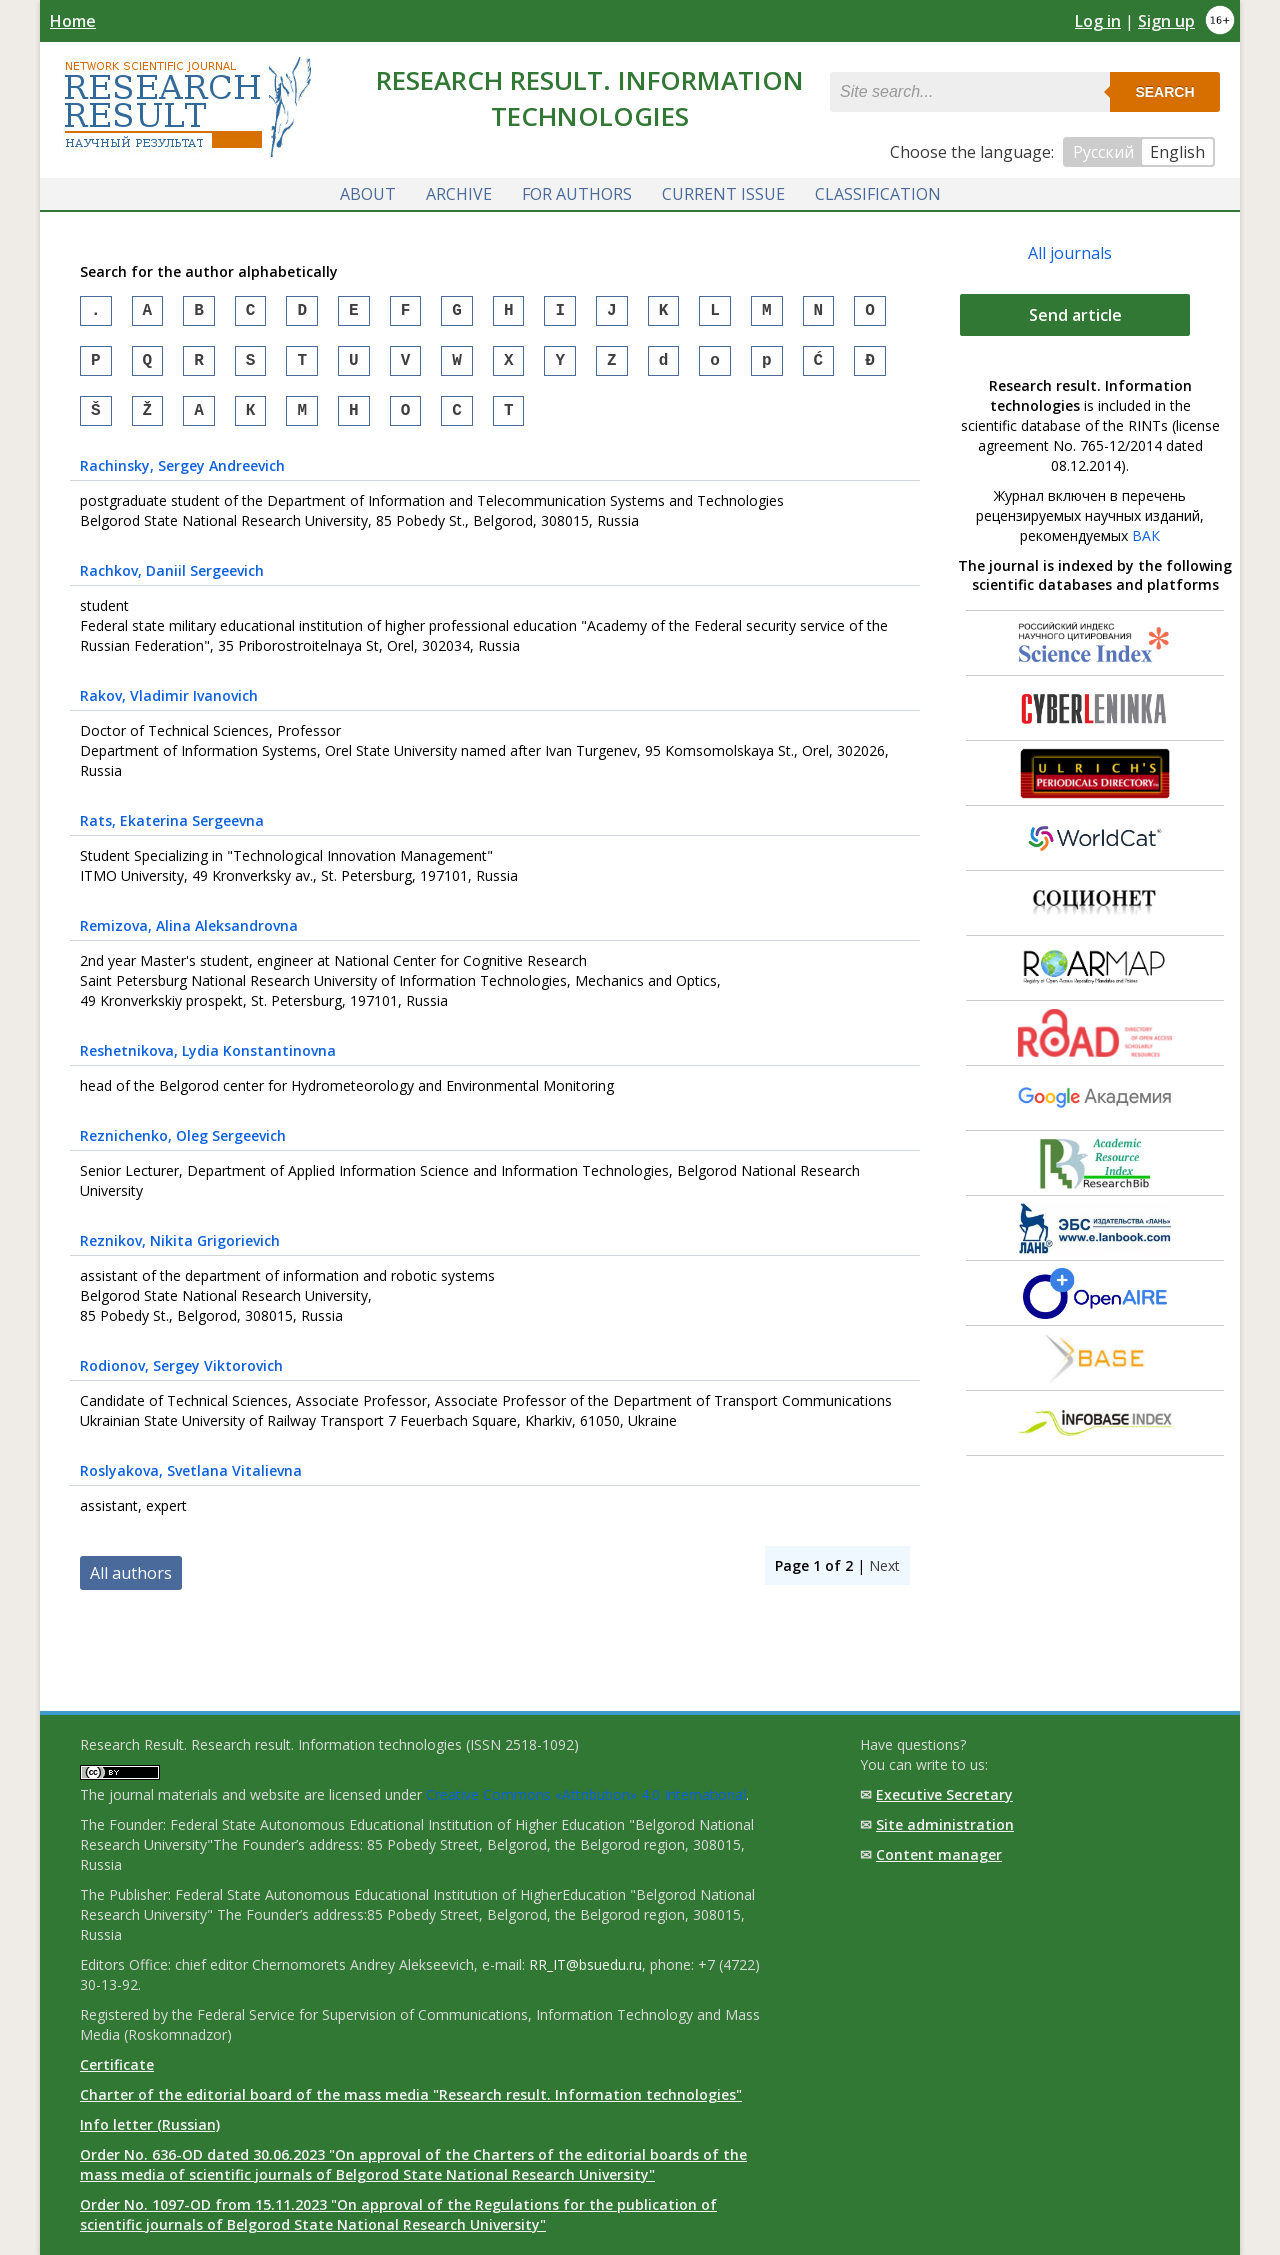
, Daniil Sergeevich (172, 581)
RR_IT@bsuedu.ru (585, 1964)
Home (73, 21)
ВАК (1146, 534)
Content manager (939, 1854)
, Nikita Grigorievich (180, 1251)
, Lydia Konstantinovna (208, 1061)
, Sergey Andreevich (182, 476)
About (368, 193)
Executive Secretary (944, 1794)
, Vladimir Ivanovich (169, 706)
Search (1164, 92)
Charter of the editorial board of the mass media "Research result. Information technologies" (411, 2094)
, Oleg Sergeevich (183, 1146)
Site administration (945, 1824)
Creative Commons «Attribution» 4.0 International (586, 1794)
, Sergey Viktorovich (181, 1376)
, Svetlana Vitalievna (191, 1481)
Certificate (117, 2064)
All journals (1070, 252)
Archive (459, 193)
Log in (1098, 21)
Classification (878, 193)
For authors (577, 193)
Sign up (1166, 21)
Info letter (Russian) (150, 2124)
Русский (1103, 152)
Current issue (723, 193)
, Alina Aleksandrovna (189, 936)
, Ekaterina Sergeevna (172, 831)
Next (884, 1576)
